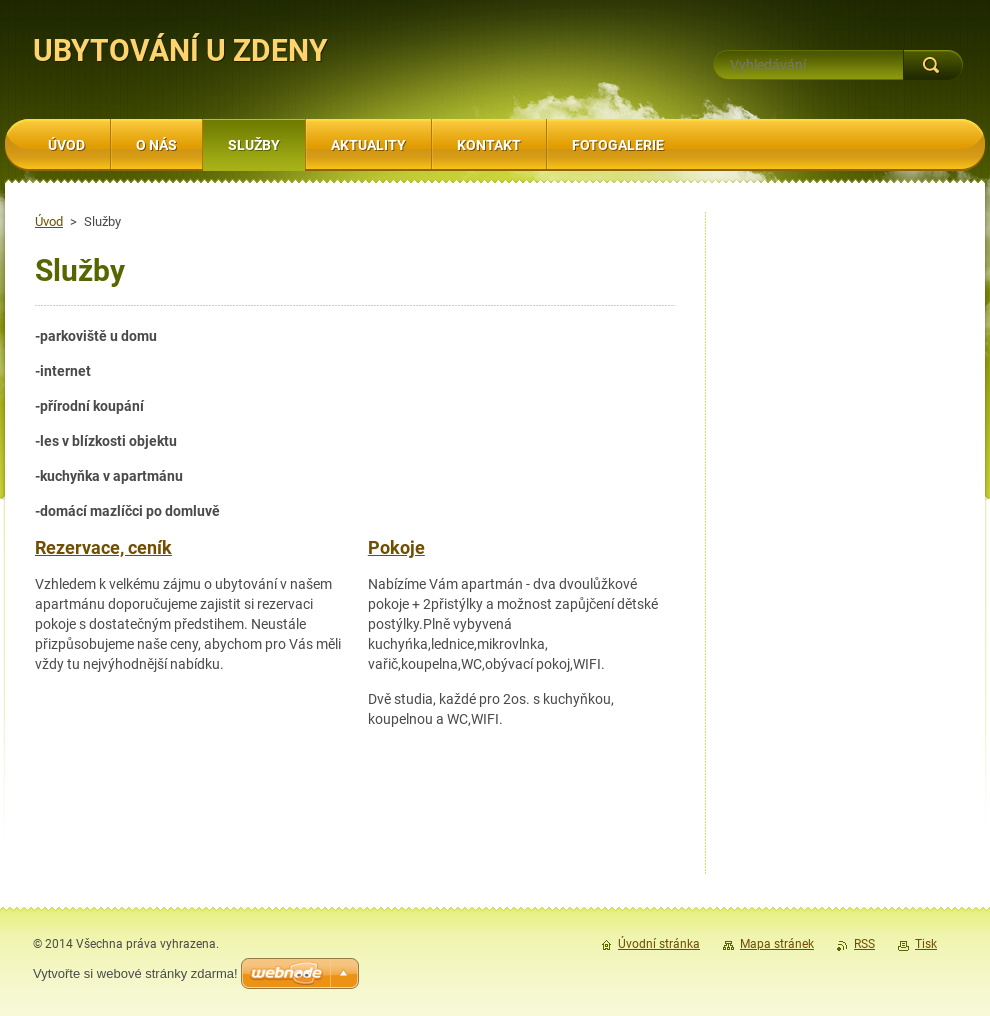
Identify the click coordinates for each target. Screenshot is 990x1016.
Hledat (933, 65)
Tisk (926, 944)
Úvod (49, 221)
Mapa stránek (777, 944)
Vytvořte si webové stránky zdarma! (135, 973)
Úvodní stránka (659, 944)
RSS (864, 944)
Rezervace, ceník (103, 547)
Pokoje (396, 547)
